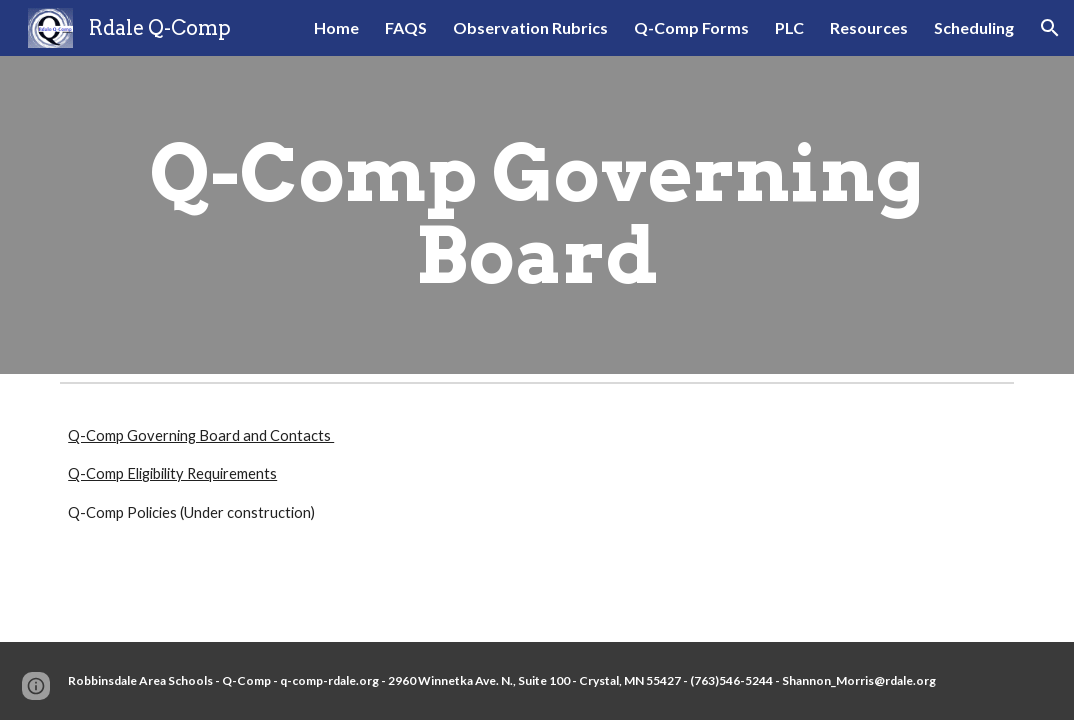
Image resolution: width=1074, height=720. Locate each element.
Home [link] (336, 27)
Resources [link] (869, 27)
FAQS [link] (406, 27)
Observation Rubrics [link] (530, 27)
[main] (537, 215)
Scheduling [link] (974, 27)
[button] (1050, 28)
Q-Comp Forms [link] (691, 27)
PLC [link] (789, 27)
